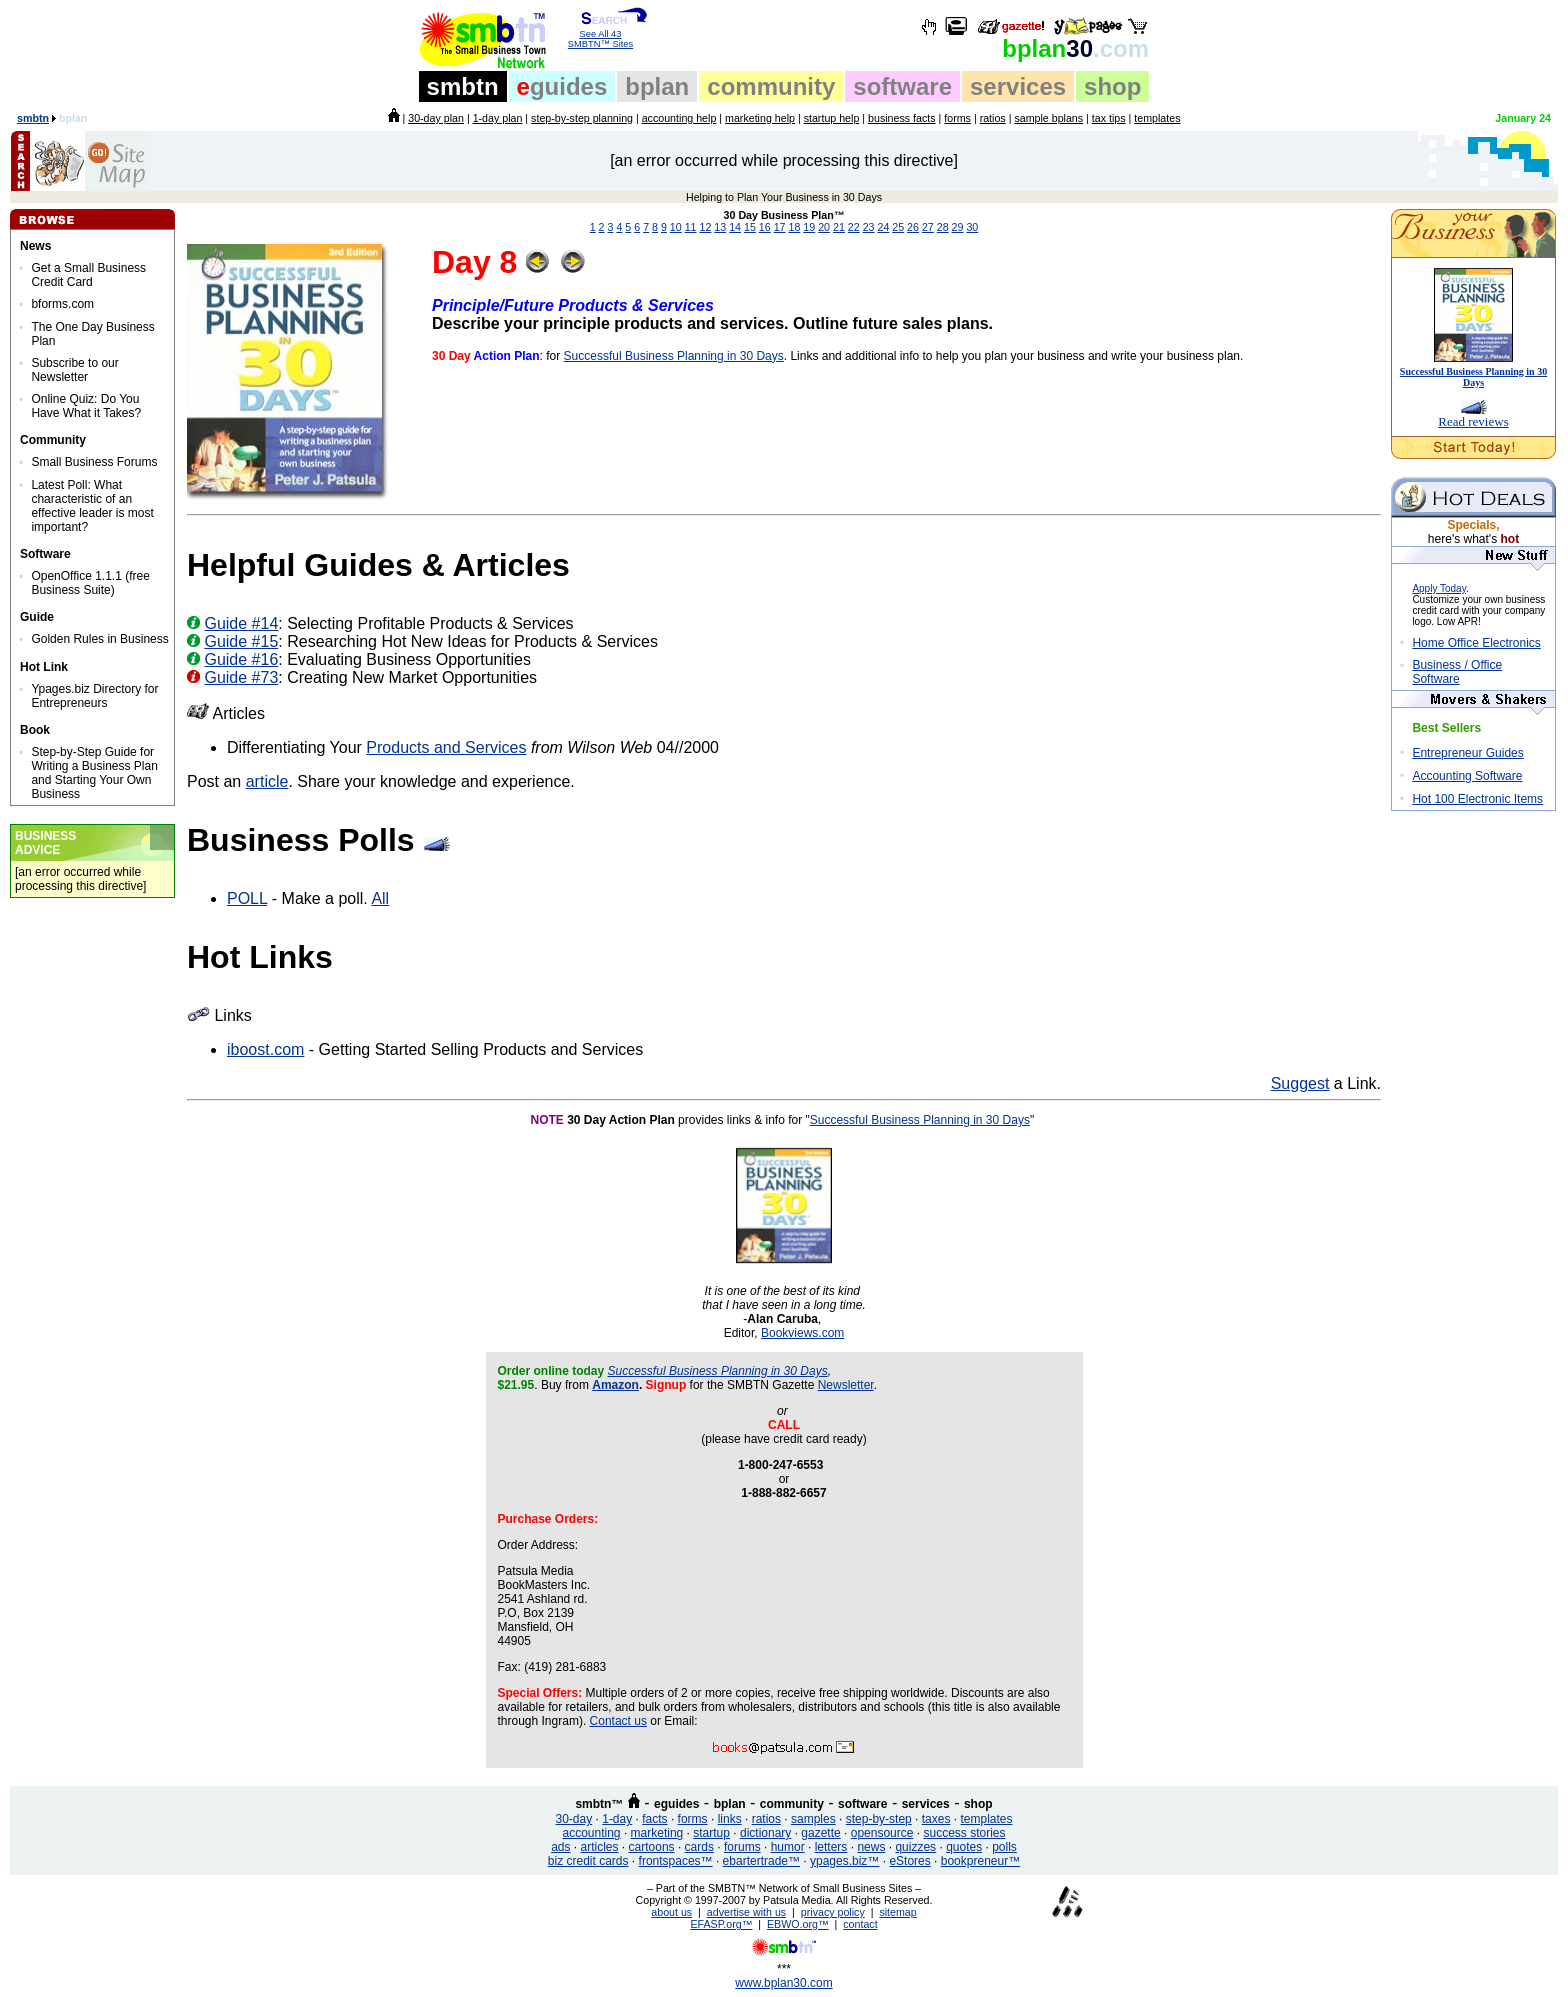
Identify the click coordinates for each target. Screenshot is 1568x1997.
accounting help (679, 118)
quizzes (915, 1847)
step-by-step (879, 1819)
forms (957, 118)
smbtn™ (599, 1804)
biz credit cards (588, 1861)
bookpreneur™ (980, 1861)
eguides (676, 1804)
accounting (592, 1833)
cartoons (652, 1847)
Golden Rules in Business (99, 639)
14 (735, 227)
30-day (573, 1819)
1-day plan (498, 118)
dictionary (765, 1833)
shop (1112, 86)
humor (788, 1847)
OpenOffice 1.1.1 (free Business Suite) (90, 583)
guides (562, 86)
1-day (617, 1819)
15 (750, 227)
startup (711, 1833)
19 (809, 227)
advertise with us (746, 1912)
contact (860, 1924)
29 (958, 227)
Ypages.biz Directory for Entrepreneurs (94, 696)
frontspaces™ (676, 1861)
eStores (909, 1861)
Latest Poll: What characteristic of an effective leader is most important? (92, 506)
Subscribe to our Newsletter (74, 370)
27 (928, 227)
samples (813, 1819)
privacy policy (833, 1912)
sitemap (897, 1912)
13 (720, 227)
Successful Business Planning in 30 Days (674, 356)
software (902, 86)
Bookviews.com (802, 1333)
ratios (993, 118)
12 (706, 227)
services (1018, 86)
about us (671, 1912)
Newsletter (846, 1385)
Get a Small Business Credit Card (88, 275)
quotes (964, 1847)
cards (699, 1847)
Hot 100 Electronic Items (1477, 799)
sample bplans (1048, 118)
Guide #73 (241, 677)
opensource (882, 1833)
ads (560, 1847)
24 (883, 227)
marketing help (760, 118)
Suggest (1300, 1083)
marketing (657, 1833)
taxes (936, 1819)
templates (1157, 118)
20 (824, 227)
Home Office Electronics (1476, 643)
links (730, 1819)
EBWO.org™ (798, 1924)
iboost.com (265, 1049)
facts (654, 1819)
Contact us (618, 1721)
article (267, 781)
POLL (247, 898)
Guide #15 (241, 641)
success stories (964, 1833)
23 (869, 227)
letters (831, 1847)
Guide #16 (241, 659)
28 (943, 227)
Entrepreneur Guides (1467, 753)
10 (676, 227)
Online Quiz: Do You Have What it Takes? (86, 406)
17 (780, 227)
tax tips (1109, 118)
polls (1004, 1847)
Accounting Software (1467, 776)
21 (839, 227)
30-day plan (436, 118)
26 (913, 227)
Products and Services (446, 747)
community (771, 86)
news (871, 1847)
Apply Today (1439, 588)
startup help (832, 118)
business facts (902, 118)
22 (854, 227)
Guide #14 (241, 623)
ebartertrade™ (761, 1861)
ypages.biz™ (844, 1861)
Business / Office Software (1457, 672)
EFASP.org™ (721, 1924)
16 (765, 227)
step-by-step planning (582, 118)
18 (794, 227)
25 (898, 227)
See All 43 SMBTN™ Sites (600, 35)
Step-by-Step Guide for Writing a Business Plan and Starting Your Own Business (94, 773)
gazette (820, 1833)
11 (691, 227)
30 (1075, 48)
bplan (657, 86)
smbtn (463, 86)
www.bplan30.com (783, 1983)
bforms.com (62, 304)
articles (600, 1847)
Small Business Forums (94, 462)
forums (742, 1847)
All (380, 898)
